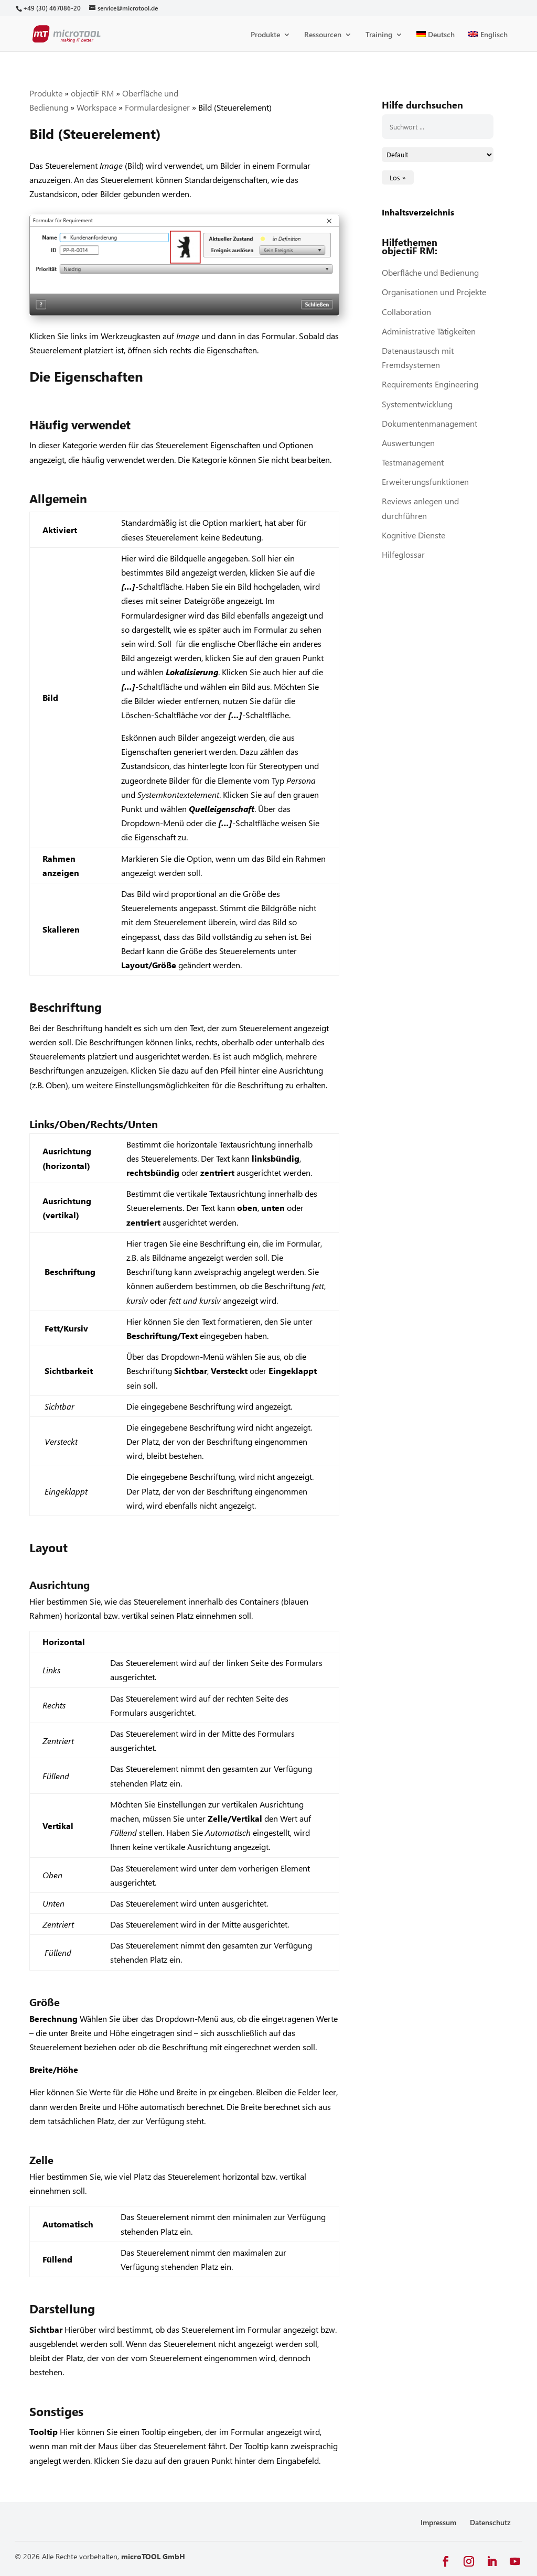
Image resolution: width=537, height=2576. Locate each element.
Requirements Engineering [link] (430, 383)
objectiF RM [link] (92, 93)
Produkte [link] (265, 35)
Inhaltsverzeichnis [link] (418, 212)
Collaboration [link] (406, 311)
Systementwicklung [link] (417, 403)
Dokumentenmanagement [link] (429, 423)
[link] (52, 8)
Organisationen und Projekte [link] (434, 291)
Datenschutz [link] (490, 2522)
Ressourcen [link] (322, 35)
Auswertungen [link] (408, 442)
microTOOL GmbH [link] (153, 2556)
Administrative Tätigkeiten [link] (429, 331)
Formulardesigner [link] (157, 107)
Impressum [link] (438, 2522)
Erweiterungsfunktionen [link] (425, 481)
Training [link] (379, 35)
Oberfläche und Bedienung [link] (430, 272)
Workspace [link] (96, 107)
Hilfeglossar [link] (403, 554)
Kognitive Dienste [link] (413, 534)
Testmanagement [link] (413, 462)
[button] (446, 2562)
